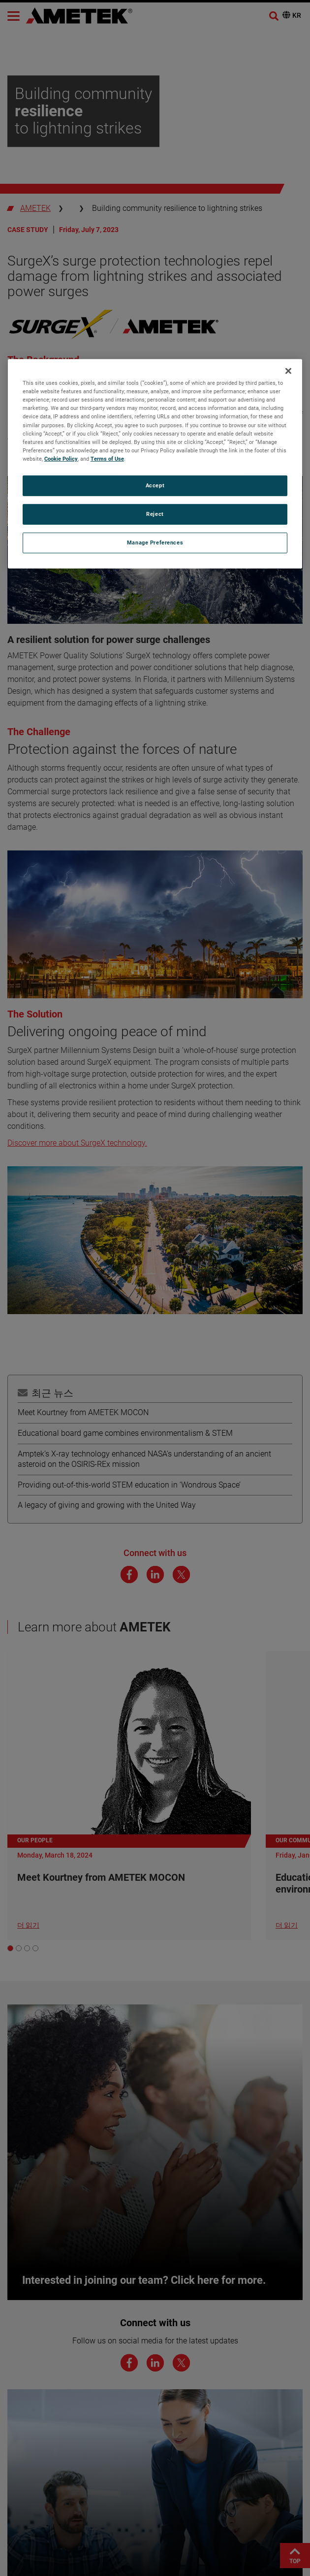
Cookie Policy (61, 458)
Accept (155, 485)
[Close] (288, 371)
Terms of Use (107, 458)
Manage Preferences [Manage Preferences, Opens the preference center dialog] (155, 542)
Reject (154, 513)
